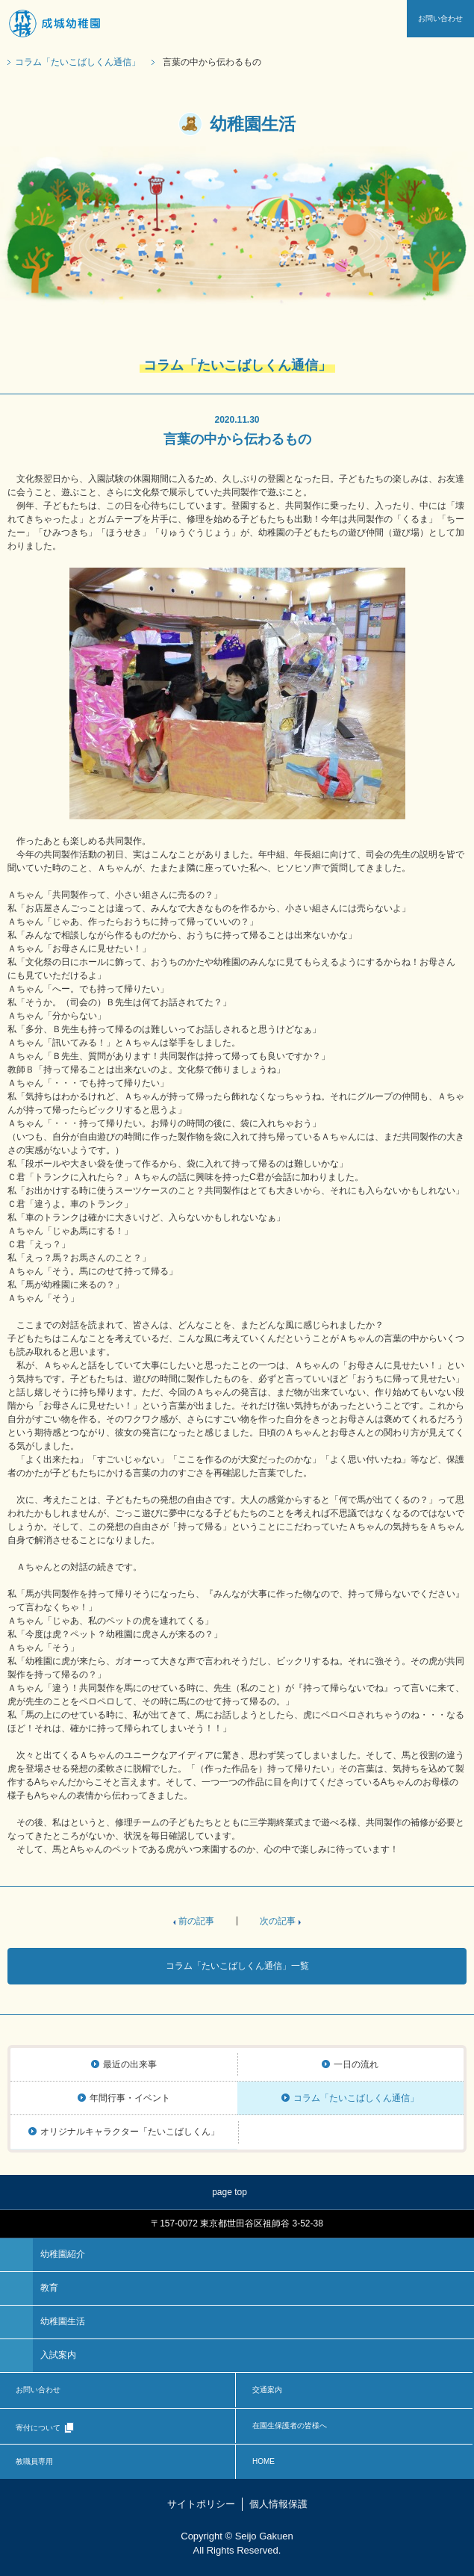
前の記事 (196, 1921)
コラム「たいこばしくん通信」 (77, 62)
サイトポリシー (201, 2504)
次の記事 (278, 1921)
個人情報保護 (278, 2504)
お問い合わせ (440, 18)
